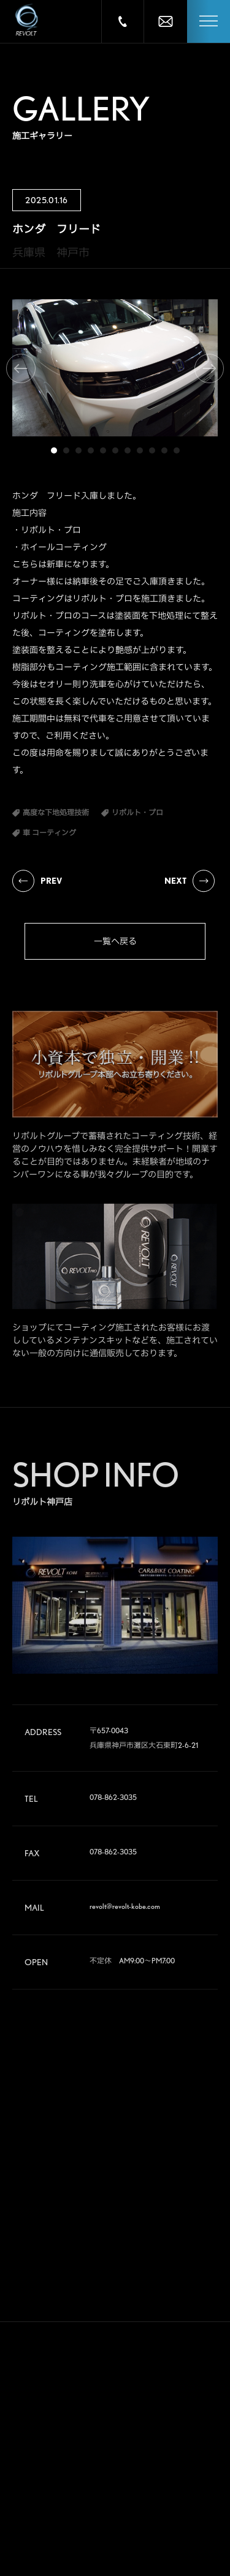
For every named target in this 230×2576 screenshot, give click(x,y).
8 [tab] (140, 450)
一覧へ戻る (115, 941)
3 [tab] (78, 450)
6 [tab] (115, 450)
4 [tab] (91, 450)
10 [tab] (164, 450)
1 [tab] (54, 450)
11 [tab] (177, 450)
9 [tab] (152, 450)
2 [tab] (66, 450)
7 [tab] (128, 450)
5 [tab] (103, 450)
